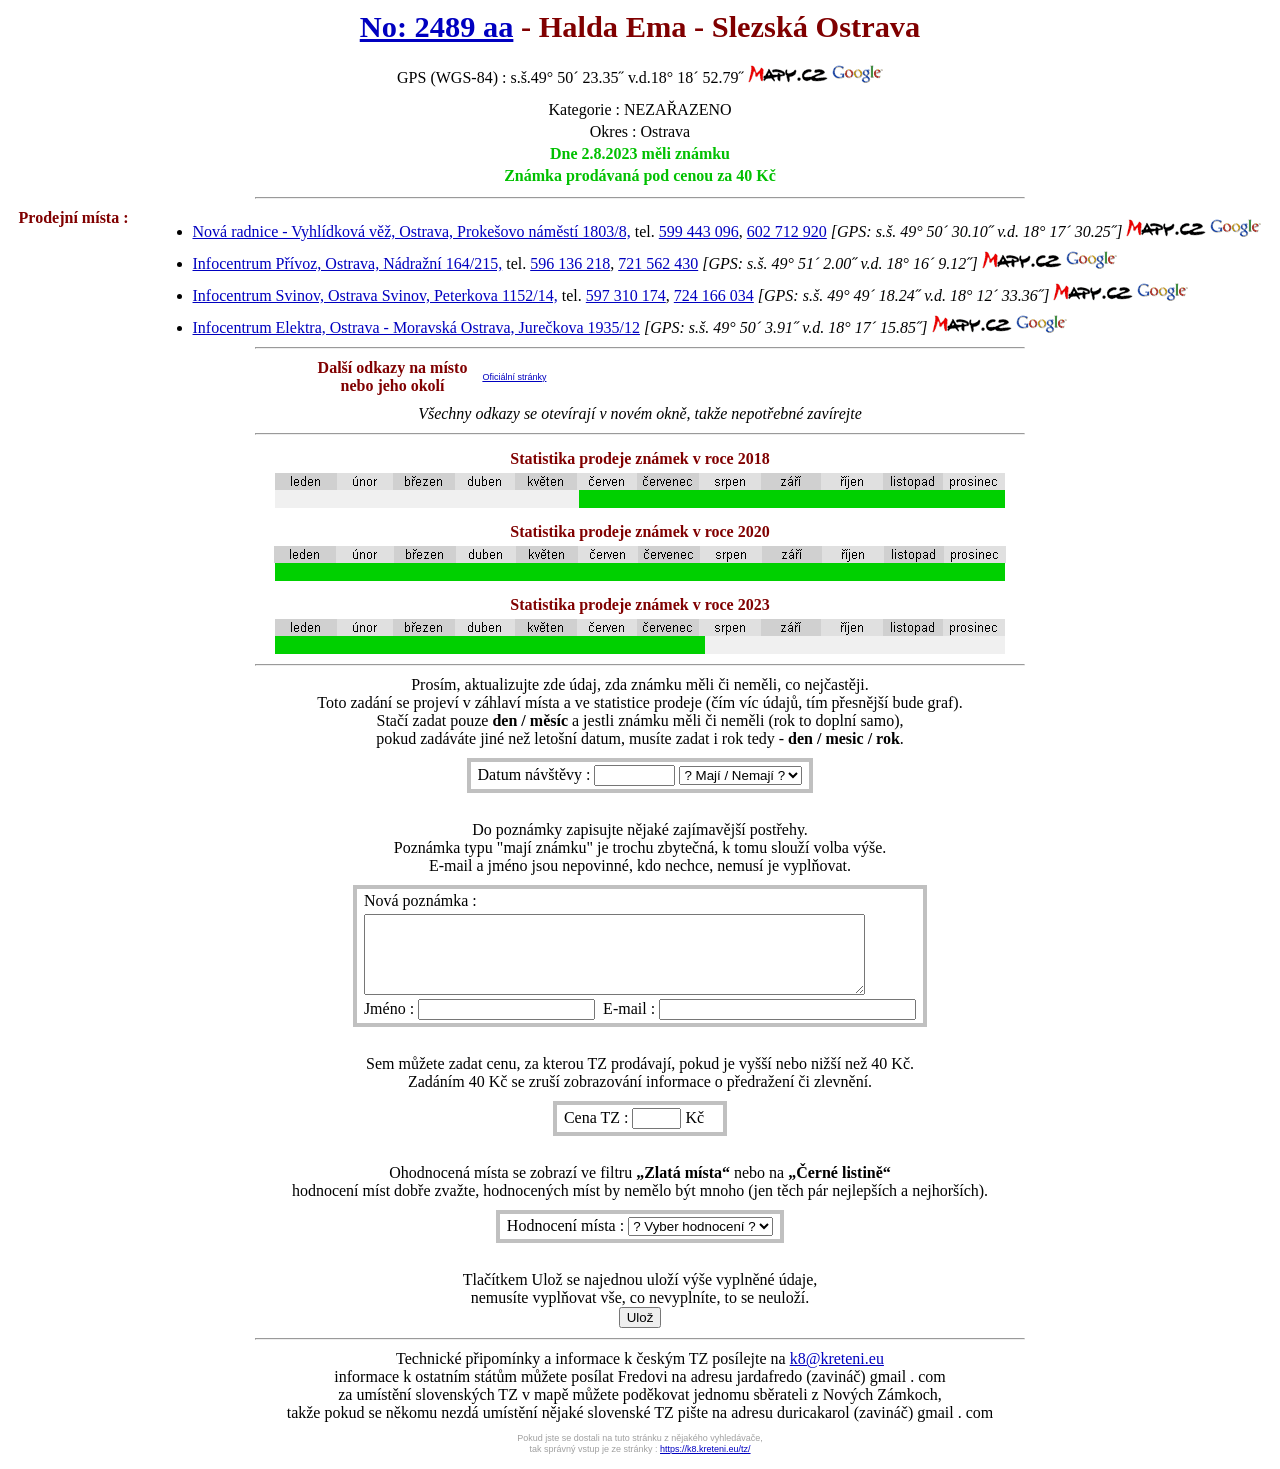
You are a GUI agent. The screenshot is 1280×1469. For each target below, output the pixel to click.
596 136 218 (570, 263)
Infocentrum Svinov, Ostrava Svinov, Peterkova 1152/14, (375, 295)
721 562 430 (658, 263)
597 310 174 (626, 295)
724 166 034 (714, 295)
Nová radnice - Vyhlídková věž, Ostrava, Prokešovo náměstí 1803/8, (412, 231)
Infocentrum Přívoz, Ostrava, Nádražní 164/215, (348, 263)
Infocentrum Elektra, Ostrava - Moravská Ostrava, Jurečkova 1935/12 (416, 327)
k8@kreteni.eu (837, 1373)
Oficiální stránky (514, 377)
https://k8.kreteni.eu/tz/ (705, 1464)
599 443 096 (699, 231)
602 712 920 (787, 231)
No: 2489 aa (437, 27)
